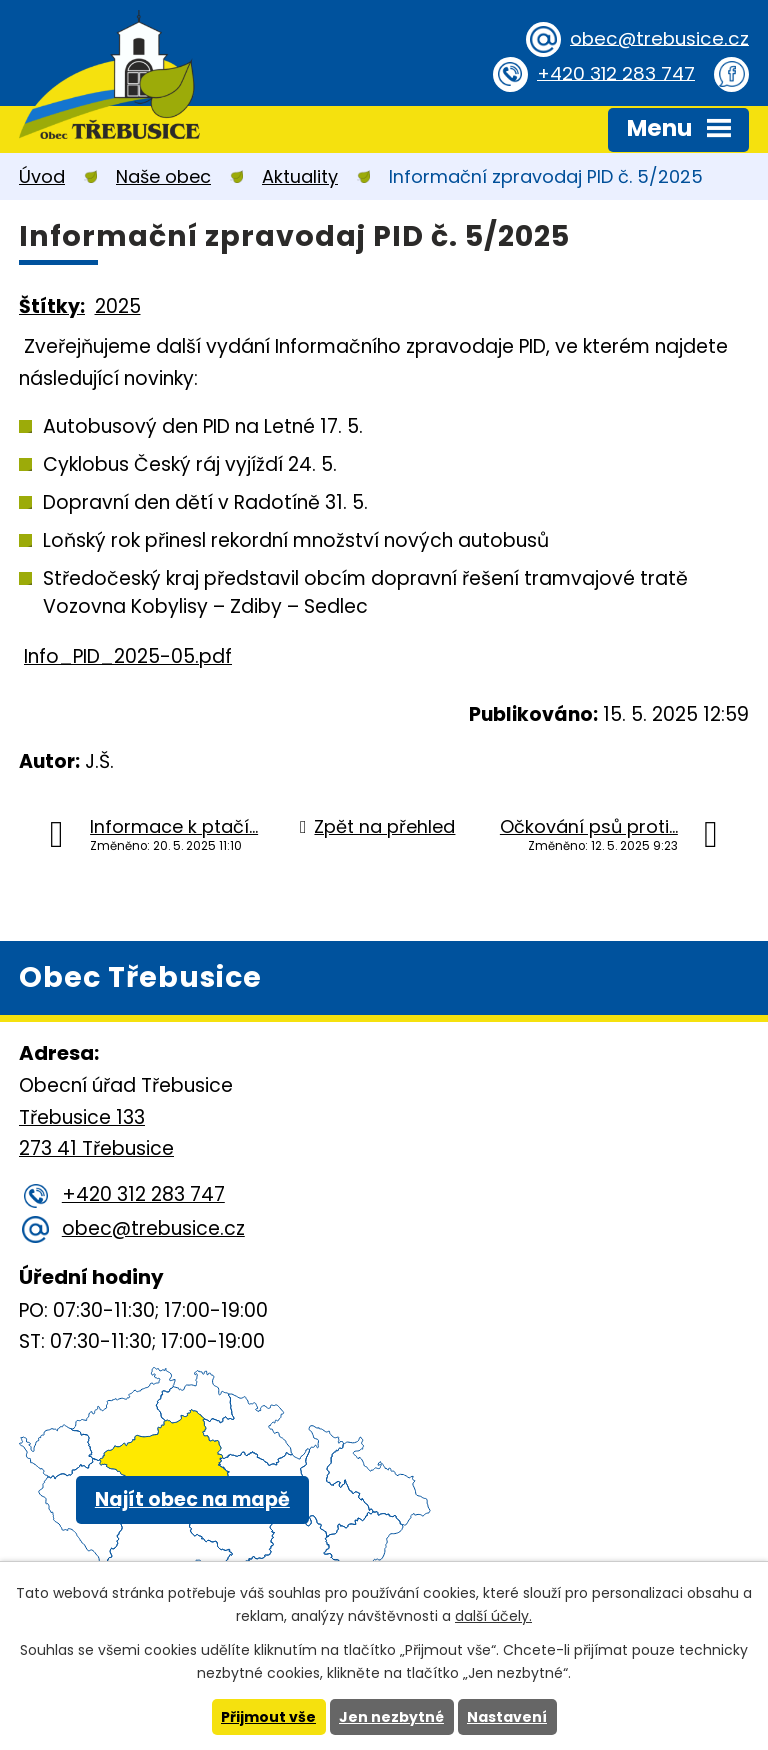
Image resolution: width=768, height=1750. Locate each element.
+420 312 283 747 (613, 73)
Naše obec (163, 176)
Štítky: (52, 306)
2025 (118, 306)
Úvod (42, 176)
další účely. (493, 1616)
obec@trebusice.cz (657, 38)
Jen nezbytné (391, 1717)
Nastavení (507, 1717)
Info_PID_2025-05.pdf (128, 656)
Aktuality (300, 176)
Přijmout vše (268, 1717)
